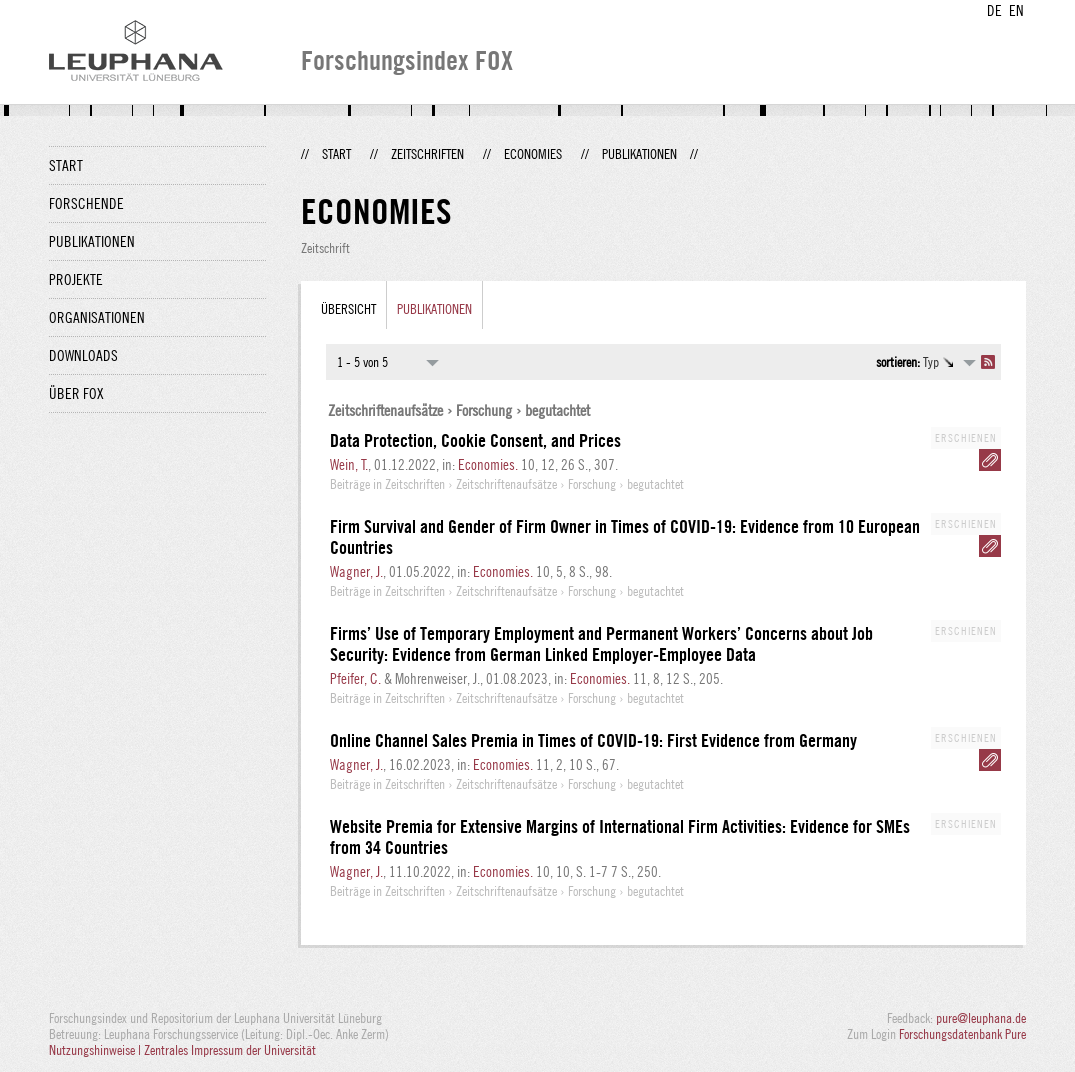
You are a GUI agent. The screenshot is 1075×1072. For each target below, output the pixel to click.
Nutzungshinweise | (96, 1050)
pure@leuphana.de (981, 1018)
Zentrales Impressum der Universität (230, 1050)
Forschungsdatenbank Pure (962, 1034)
